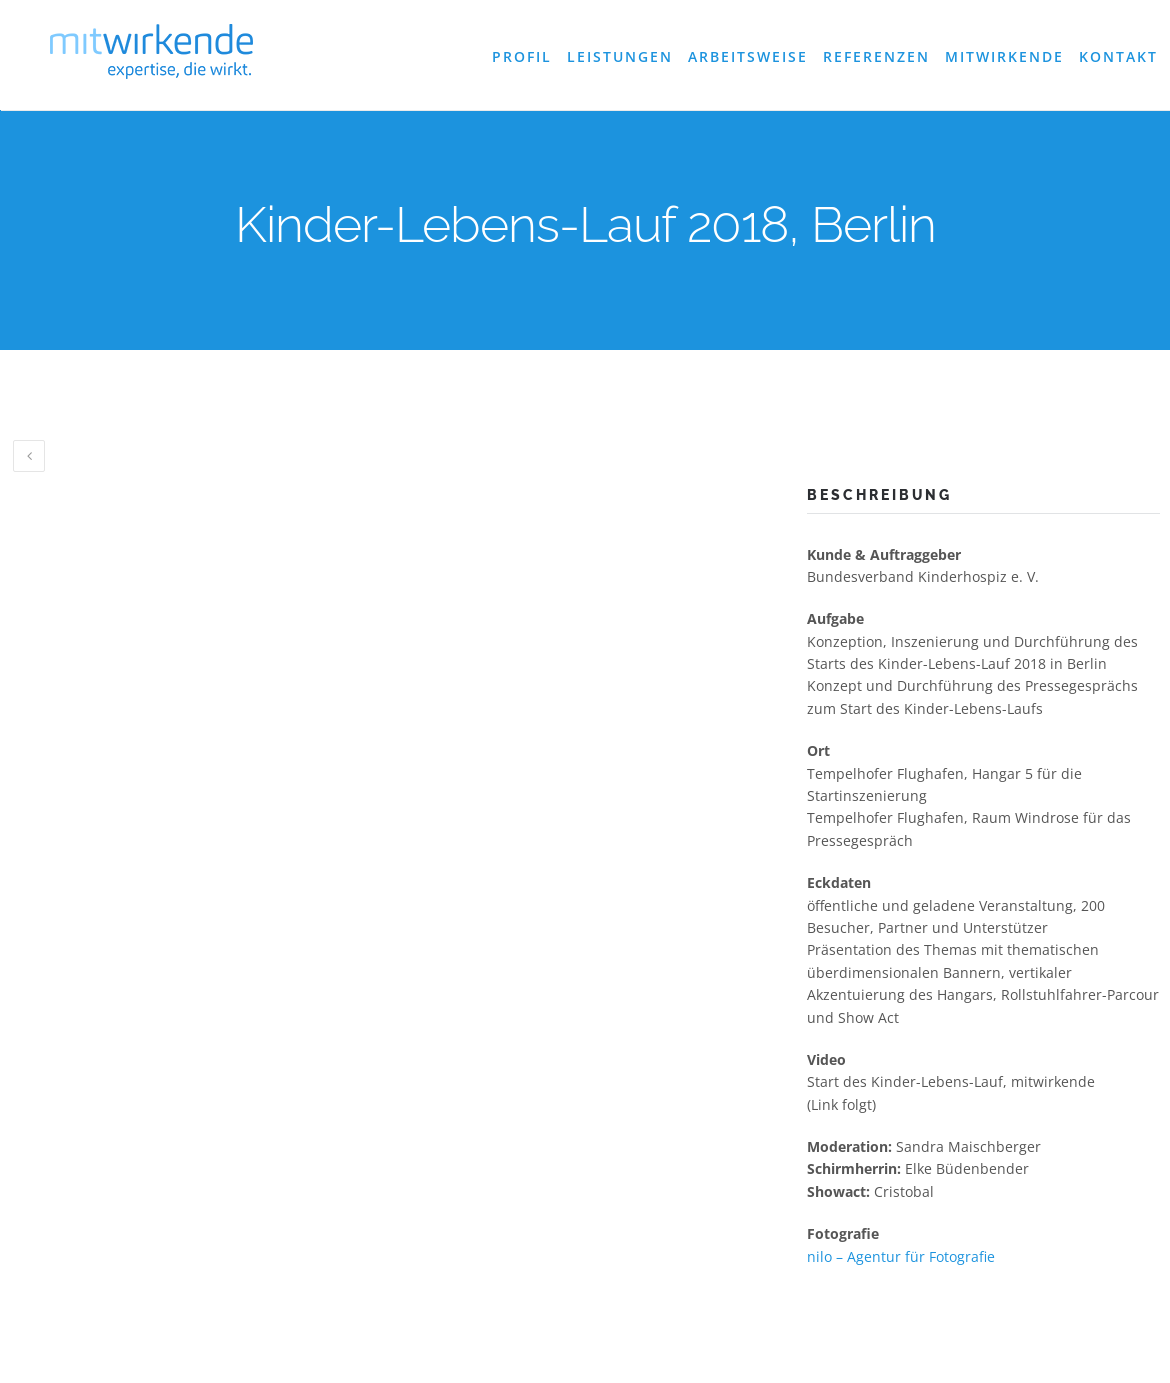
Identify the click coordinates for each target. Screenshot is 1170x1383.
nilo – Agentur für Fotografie (901, 1256)
